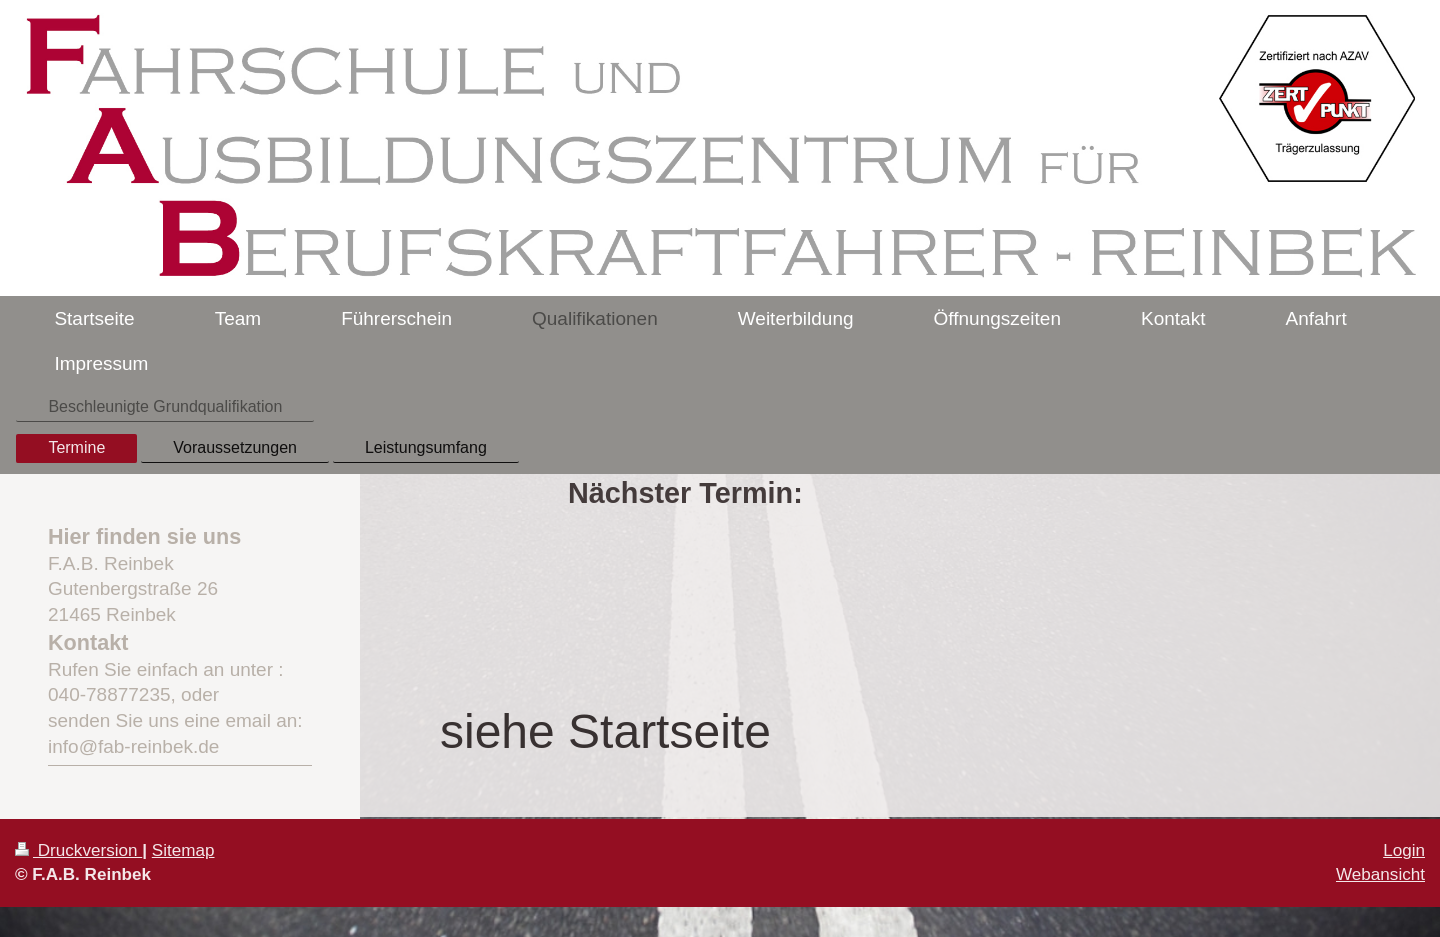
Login (1404, 850)
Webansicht (1380, 874)
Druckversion (78, 850)
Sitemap (183, 850)
